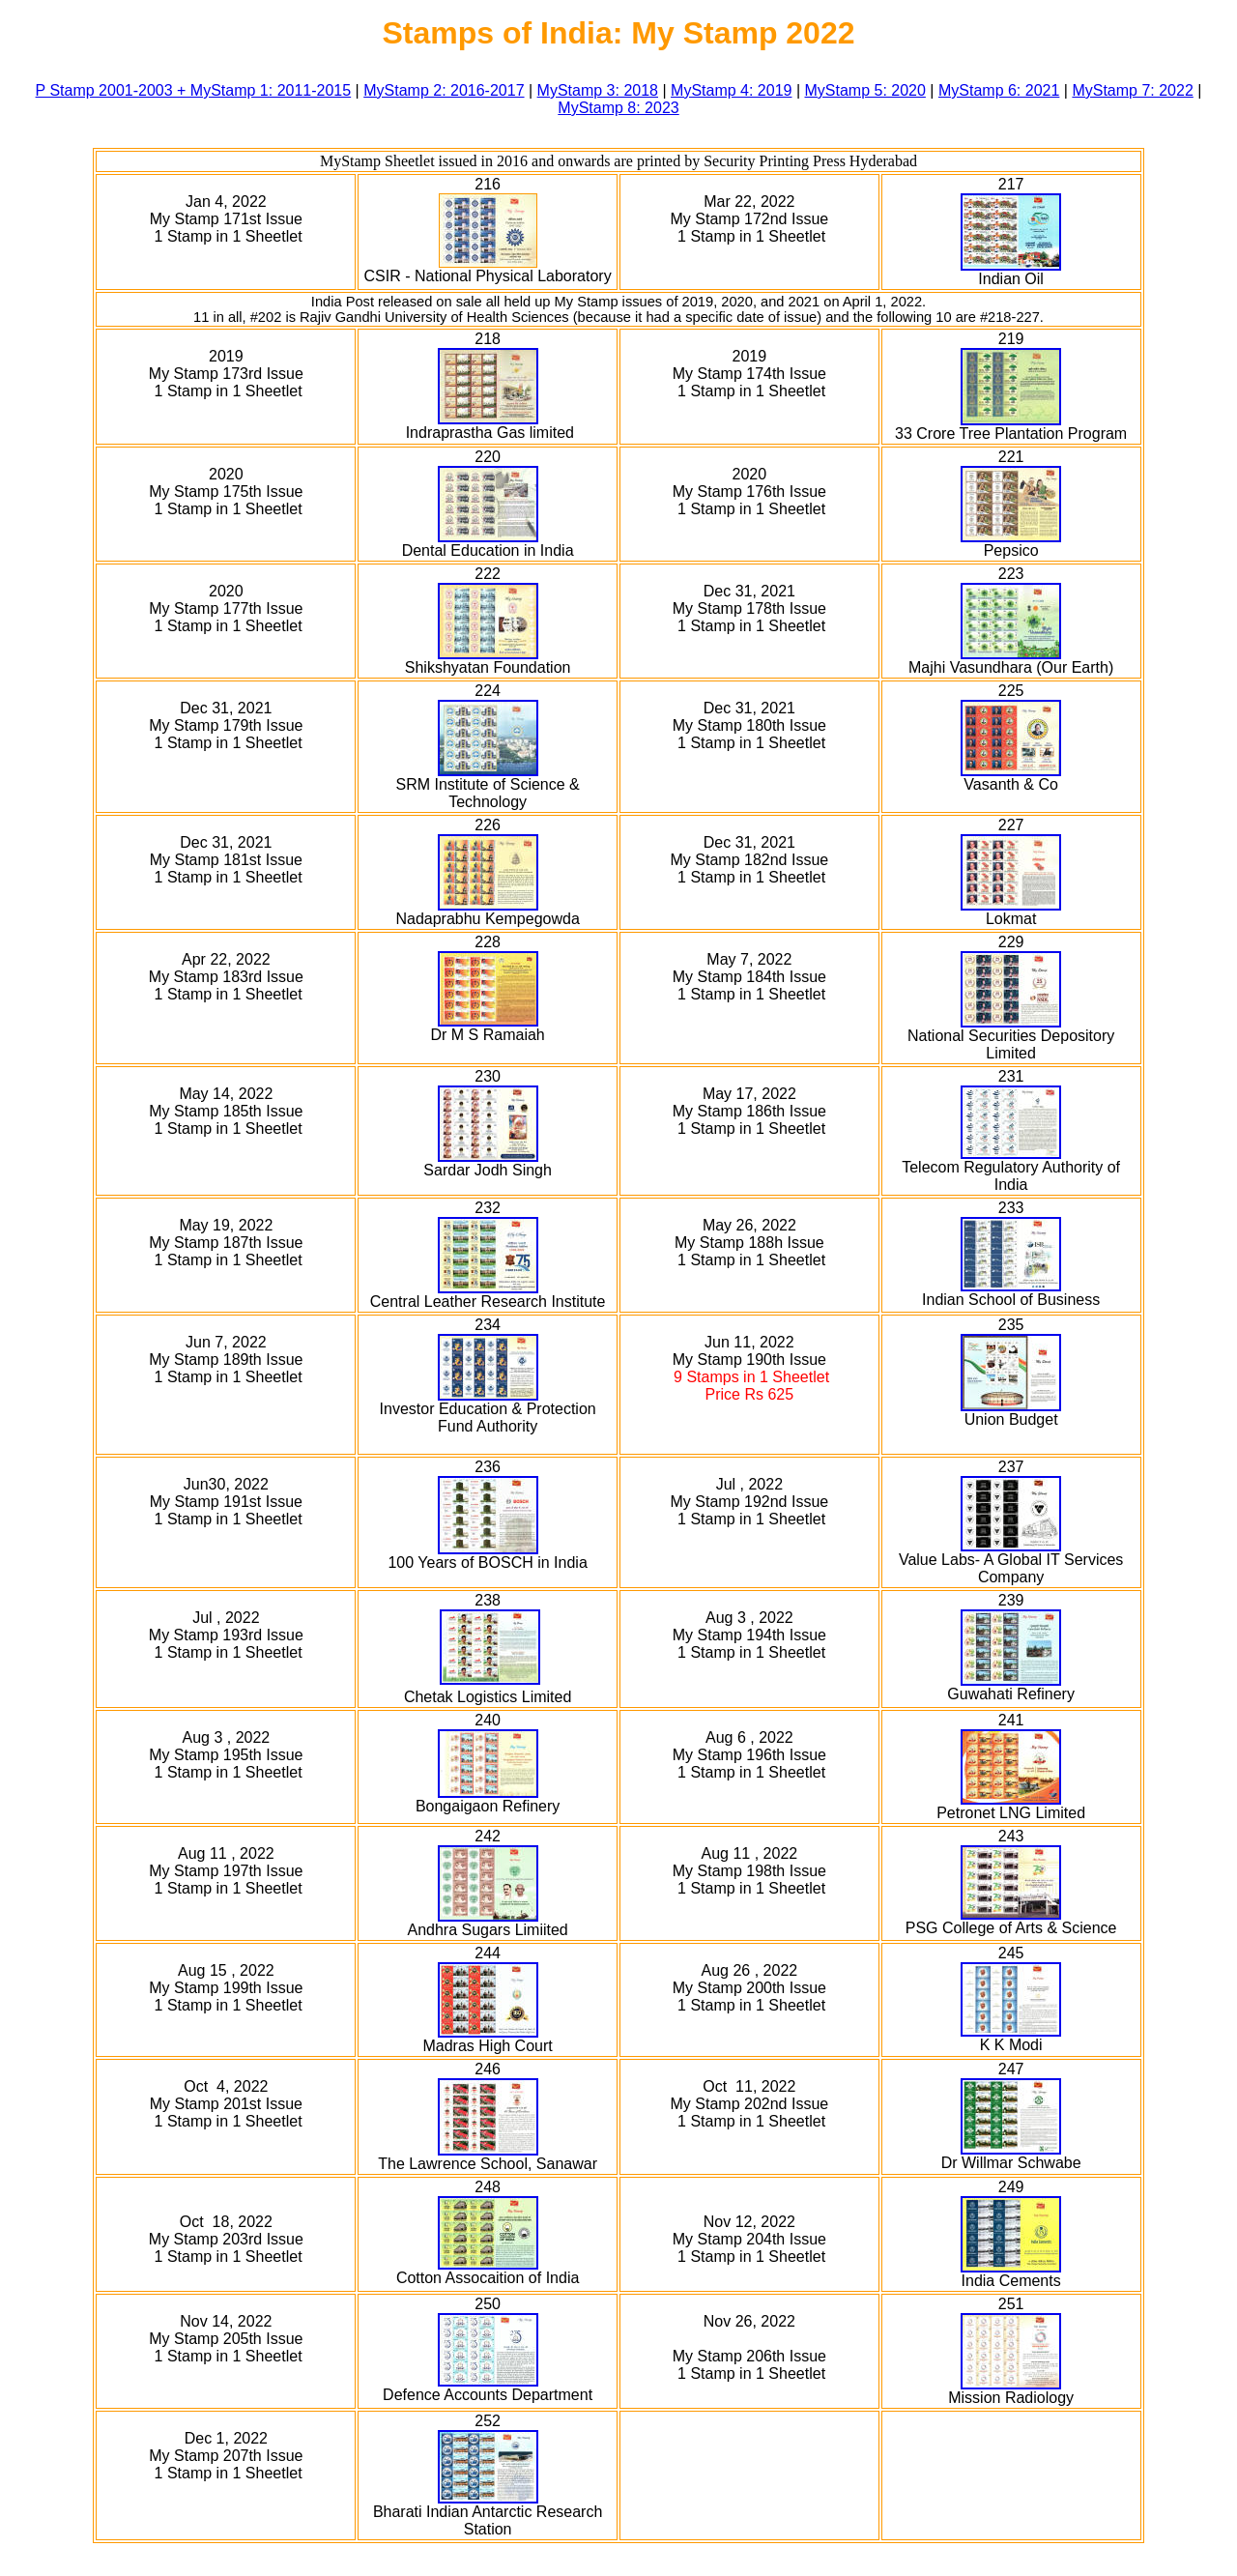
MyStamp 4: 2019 (731, 90)
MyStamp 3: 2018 (597, 90)
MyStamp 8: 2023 (618, 108)
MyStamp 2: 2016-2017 (443, 90)
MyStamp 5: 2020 (865, 90)
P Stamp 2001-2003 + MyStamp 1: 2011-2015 (194, 90)
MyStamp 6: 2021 (998, 90)
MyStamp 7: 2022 (1132, 90)
